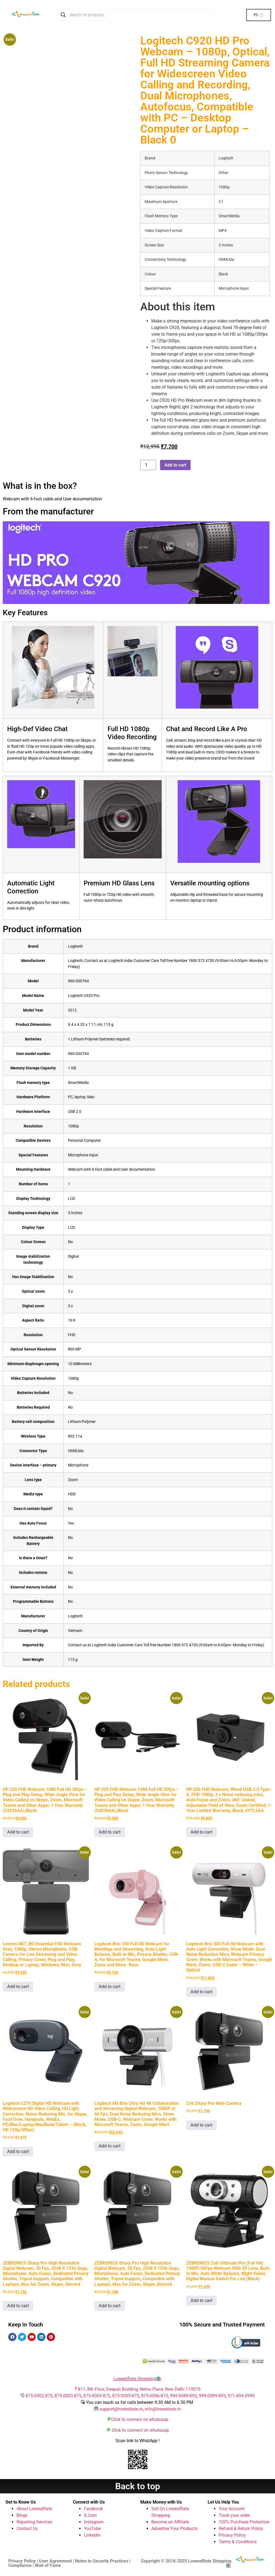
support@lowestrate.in (121, 2409)
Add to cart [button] (18, 1832)
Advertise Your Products (174, 2528)
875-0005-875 (125, 2395)
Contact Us (27, 2528)
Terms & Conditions (238, 2541)
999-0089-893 (212, 2395)
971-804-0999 (241, 2395)
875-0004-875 (96, 2395)
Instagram (94, 2522)
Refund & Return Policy (241, 2528)
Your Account (231, 2508)
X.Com (90, 2515)
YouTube (92, 2528)
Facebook (93, 2508)
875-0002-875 (39, 2395)
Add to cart (175, 465)
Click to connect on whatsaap (139, 2419)
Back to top (137, 2486)
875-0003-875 (67, 2395)
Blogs (22, 2515)
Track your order (234, 2515)
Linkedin (92, 2535)
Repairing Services (34, 2522)
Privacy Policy (232, 2535)
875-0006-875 (154, 2395)
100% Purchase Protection (244, 2522)
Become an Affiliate (170, 2522)
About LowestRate (34, 2508)
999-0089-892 (183, 2395)
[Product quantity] (148, 465)
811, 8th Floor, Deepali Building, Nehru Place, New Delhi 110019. (140, 2389)
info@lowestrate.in (163, 2409)
